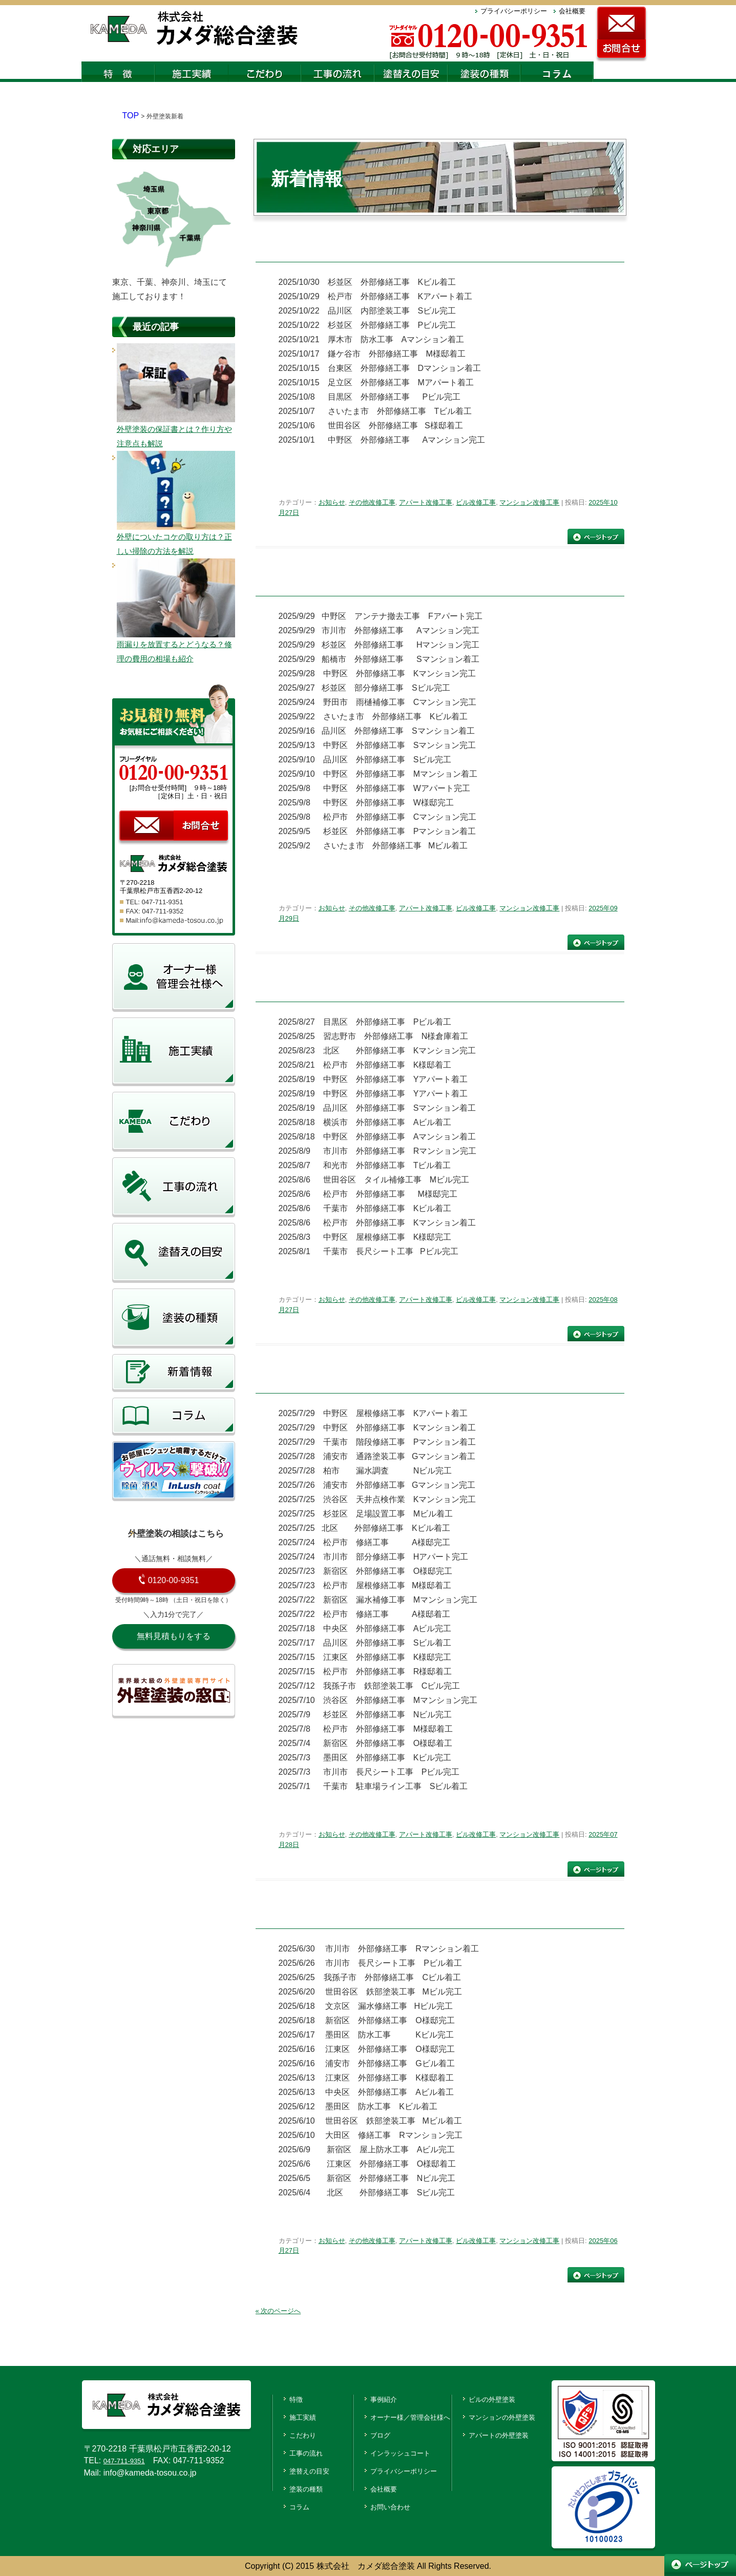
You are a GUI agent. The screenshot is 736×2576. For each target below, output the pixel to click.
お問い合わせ (376, 2503)
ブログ (364, 2433)
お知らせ (332, 502)
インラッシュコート (389, 2450)
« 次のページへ (278, 2310)
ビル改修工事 (476, 502)
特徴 (279, 2398)
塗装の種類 (291, 2485)
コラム (283, 2503)
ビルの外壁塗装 (497, 2398)
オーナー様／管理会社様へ (401, 2416)
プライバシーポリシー (513, 11)
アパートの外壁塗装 (505, 2433)
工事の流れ (291, 2450)
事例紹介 (368, 2398)
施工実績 (287, 2416)
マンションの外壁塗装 (510, 2416)
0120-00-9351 (173, 1579)
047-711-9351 (129, 2460)
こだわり (287, 2433)
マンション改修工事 (529, 502)
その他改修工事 (372, 502)
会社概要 (572, 11)
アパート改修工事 (425, 502)
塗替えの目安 (295, 2468)
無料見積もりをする (174, 1635)
